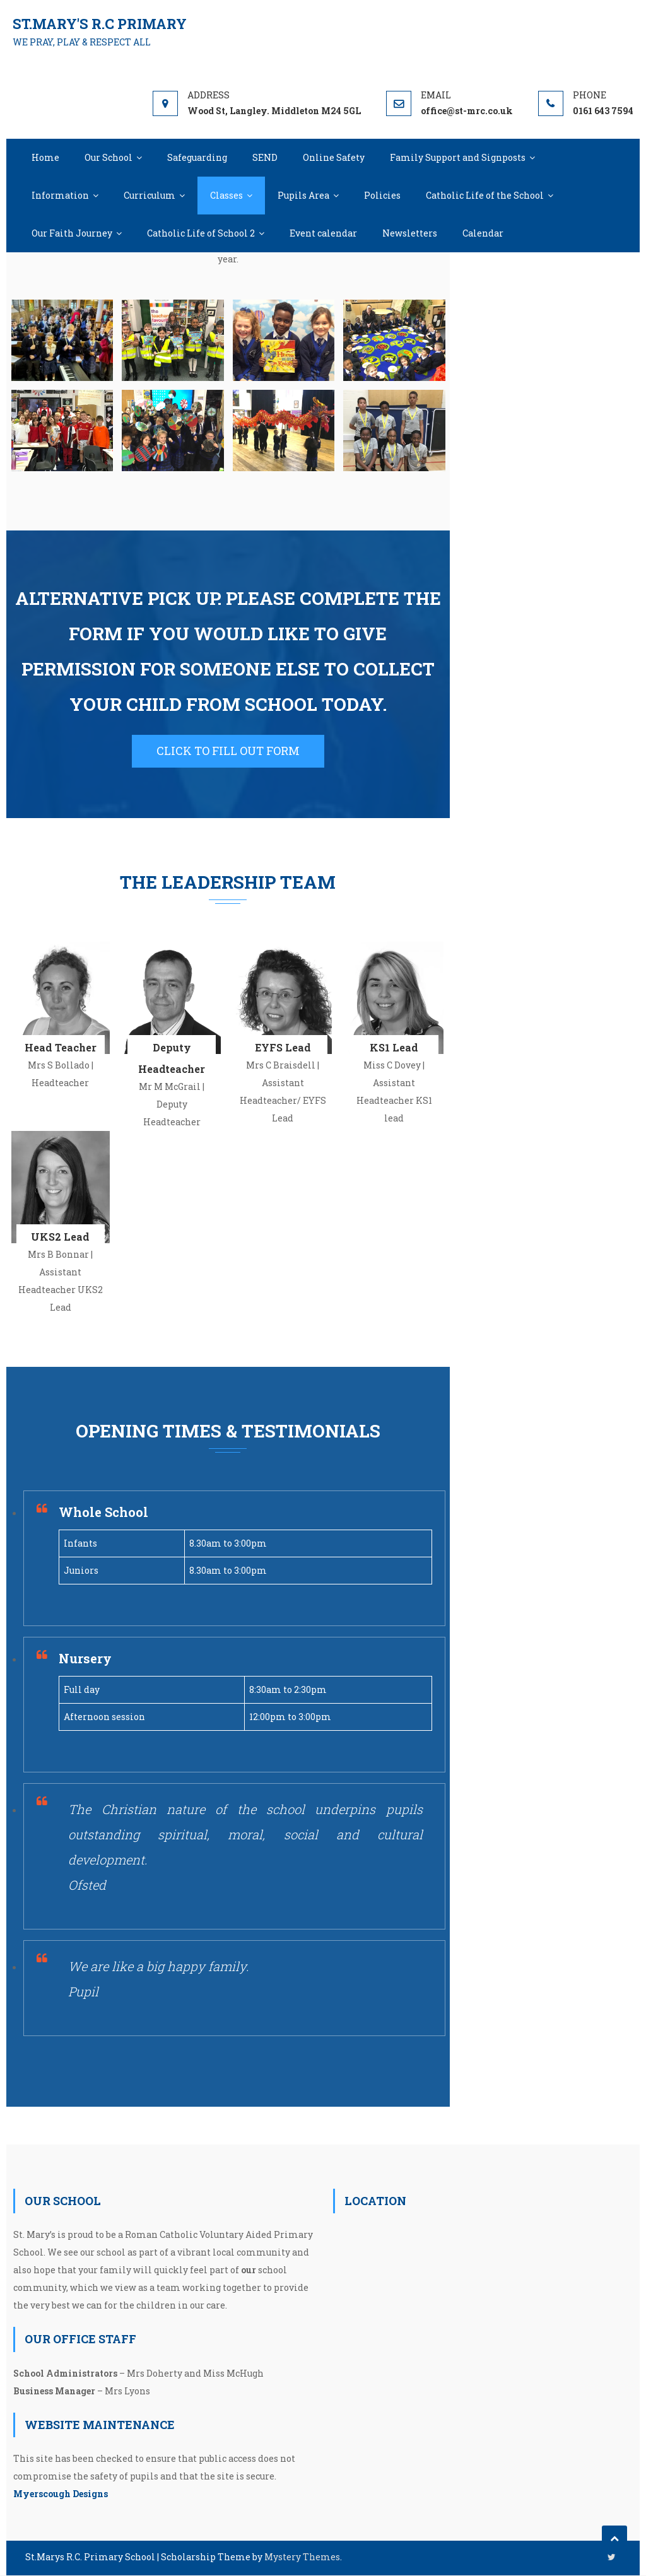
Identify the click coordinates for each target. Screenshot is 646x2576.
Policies (382, 195)
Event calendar (323, 233)
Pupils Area (303, 195)
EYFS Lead (282, 1048)
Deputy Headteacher (171, 1058)
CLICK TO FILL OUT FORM (228, 751)
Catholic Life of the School (485, 195)
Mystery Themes (302, 2557)
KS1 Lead (394, 1048)
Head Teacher (60, 1048)
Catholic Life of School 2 (201, 233)
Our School (108, 157)
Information (60, 195)
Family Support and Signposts (458, 157)
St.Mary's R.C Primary (100, 24)
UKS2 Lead (60, 1237)
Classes (226, 195)
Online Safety (334, 157)
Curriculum (149, 195)
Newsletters (409, 233)
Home (45, 157)
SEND (265, 157)
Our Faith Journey (72, 233)
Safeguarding (197, 157)
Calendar (482, 233)
